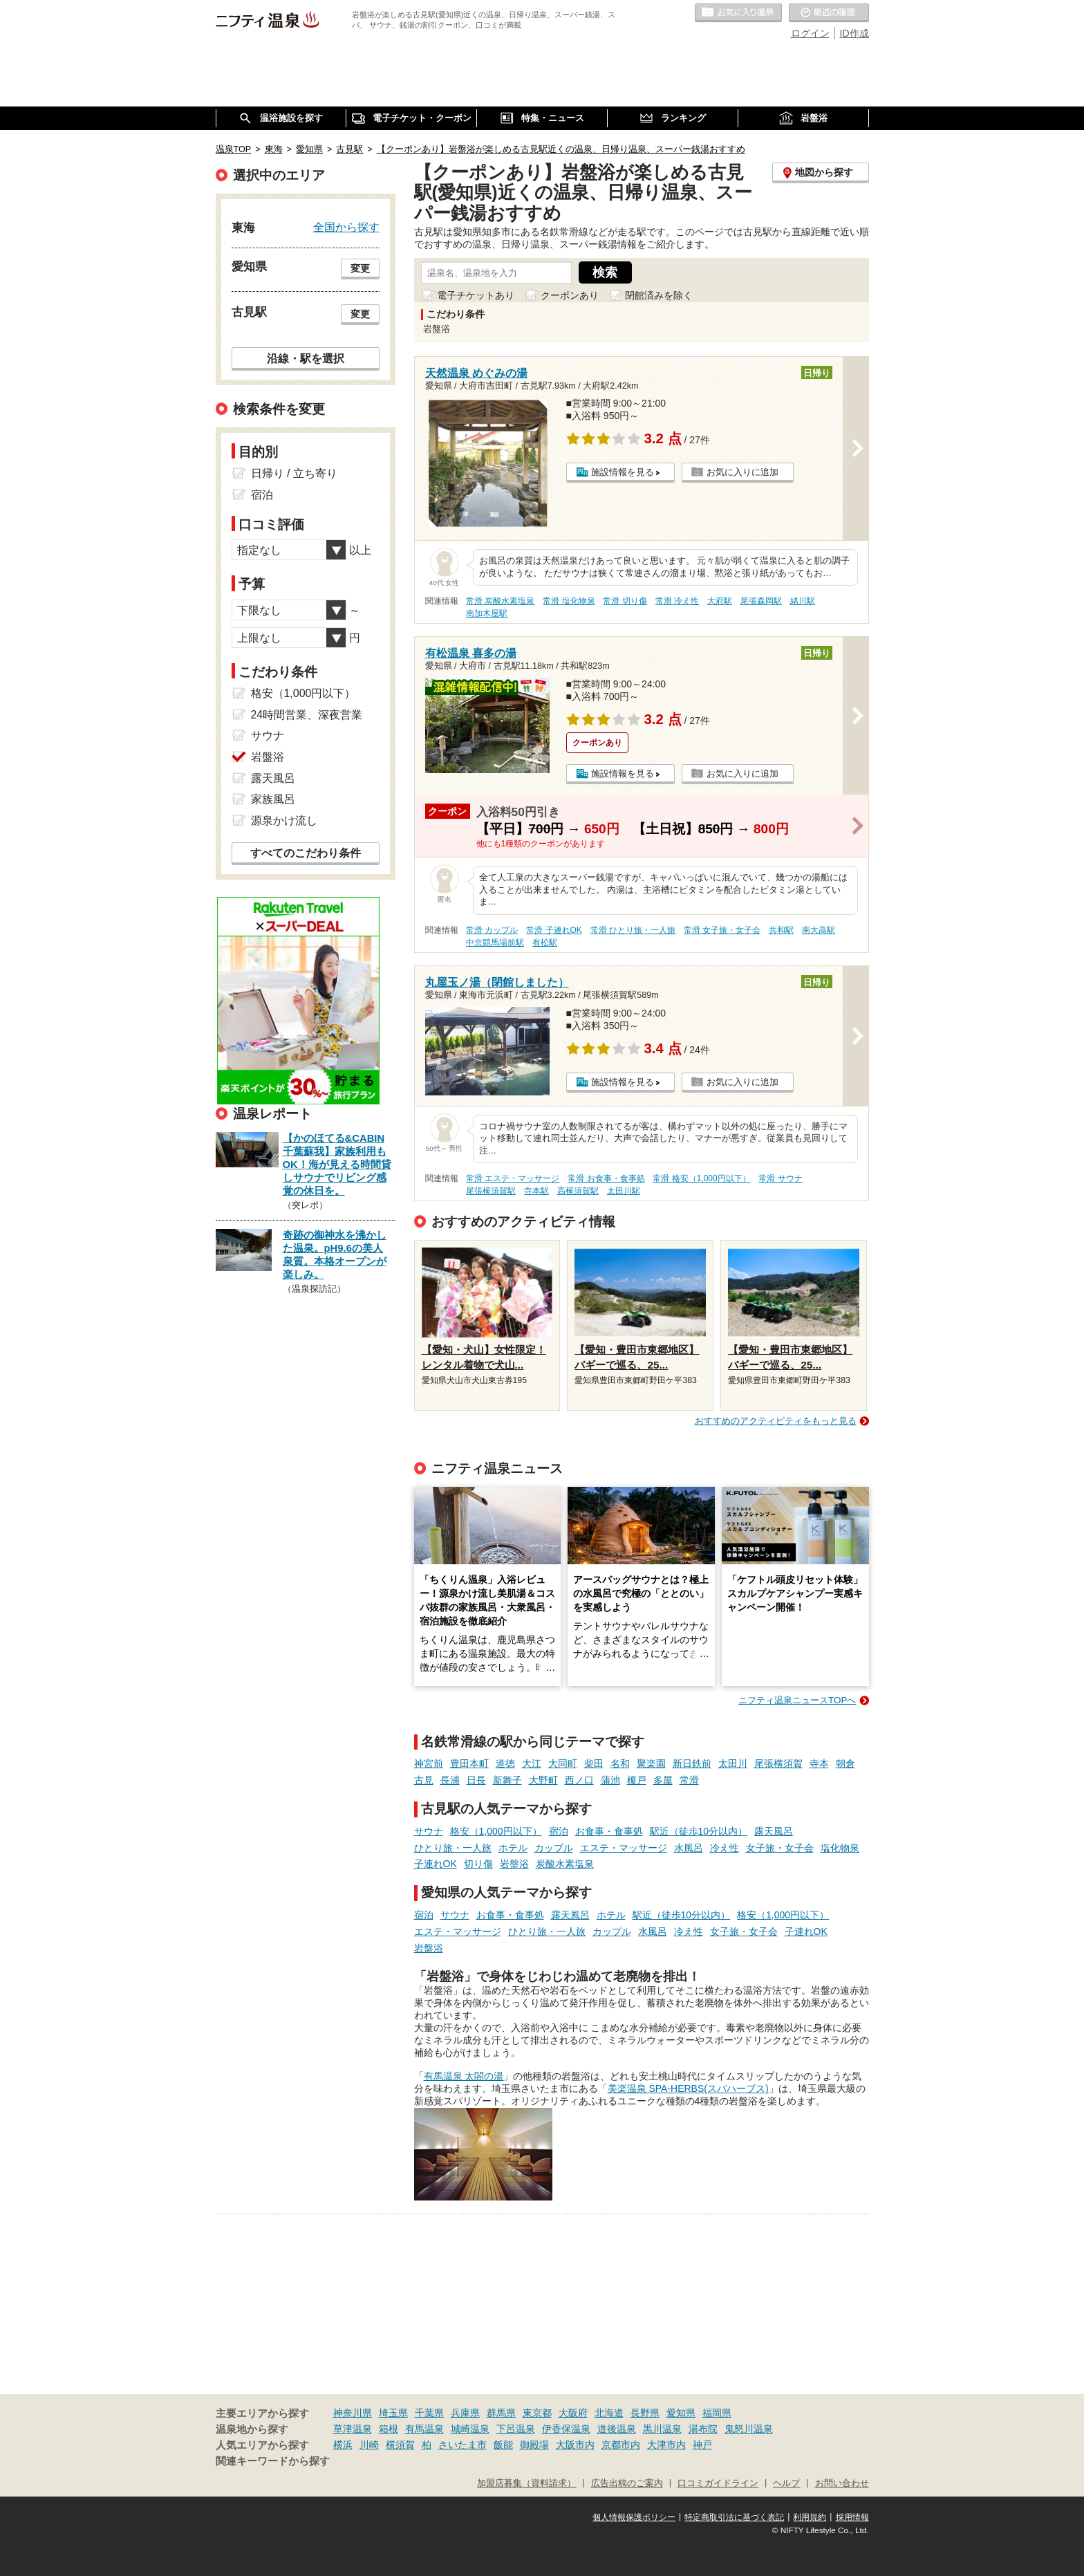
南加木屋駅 (486, 613)
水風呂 (688, 1847)
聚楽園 (651, 1763)
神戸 (702, 2444)
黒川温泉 (662, 2428)
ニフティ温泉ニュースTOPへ (797, 1700)
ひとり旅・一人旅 (453, 1847)
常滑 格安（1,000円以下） (701, 1178)
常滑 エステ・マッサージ (512, 1178)
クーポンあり (570, 295)
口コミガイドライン (718, 2483)
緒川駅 (802, 601)
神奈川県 (352, 2412)
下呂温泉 (515, 2428)
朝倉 (845, 1763)
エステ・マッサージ (623, 1847)
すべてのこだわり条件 (305, 853)
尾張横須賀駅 (491, 1191)
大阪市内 (575, 2444)
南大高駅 (818, 930)
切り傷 (478, 1863)
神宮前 (428, 1763)
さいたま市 (462, 2444)
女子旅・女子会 (780, 1847)
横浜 (343, 2444)
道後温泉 (616, 2428)
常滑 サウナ (780, 1178)
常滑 (689, 1780)
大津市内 (666, 2444)
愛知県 (680, 2412)
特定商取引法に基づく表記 (734, 2517)
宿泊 (558, 1831)
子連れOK (435, 1863)
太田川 (732, 1763)
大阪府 (573, 2412)
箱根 (388, 2428)
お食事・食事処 (609, 1831)
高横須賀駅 (578, 1191)
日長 (476, 1780)
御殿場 (534, 2444)
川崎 (369, 2444)
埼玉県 (393, 2412)
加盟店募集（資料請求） (526, 2483)
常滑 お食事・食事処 (606, 1178)
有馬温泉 (424, 2428)
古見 (423, 1780)
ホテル (512, 1847)
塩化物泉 (840, 1847)
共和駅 (781, 930)
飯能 (503, 2444)
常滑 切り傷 (624, 601)
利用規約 (809, 2517)
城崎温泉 (470, 2428)
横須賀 (400, 2444)
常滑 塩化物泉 (569, 601)
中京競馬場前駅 (495, 942)
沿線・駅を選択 (305, 358)
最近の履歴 (829, 13)
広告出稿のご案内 (627, 2483)
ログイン (810, 33)
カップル (553, 1847)
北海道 (609, 2412)
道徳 (505, 1763)
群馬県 (501, 2412)
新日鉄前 (692, 1763)
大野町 (543, 1780)
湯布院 (703, 2428)
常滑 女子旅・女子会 (722, 930)
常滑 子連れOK (553, 930)
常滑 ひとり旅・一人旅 (632, 930)
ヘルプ (786, 2483)
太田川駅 (623, 1191)
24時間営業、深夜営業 (307, 715)
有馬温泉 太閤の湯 (464, 2076)
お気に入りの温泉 (738, 13)
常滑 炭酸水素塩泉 (500, 601)
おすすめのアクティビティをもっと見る (776, 1421)
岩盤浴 (514, 1863)
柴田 (594, 1763)
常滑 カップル (492, 930)
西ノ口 (579, 1780)
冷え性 (724, 1847)
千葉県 (429, 2412)
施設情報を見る (622, 472)
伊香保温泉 (566, 2428)
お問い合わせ (842, 2483)
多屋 (663, 1780)
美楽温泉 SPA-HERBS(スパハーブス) (688, 2088)
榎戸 (636, 1780)
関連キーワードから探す (273, 2461)
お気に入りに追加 (742, 472)
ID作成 (854, 33)
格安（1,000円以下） (496, 1831)
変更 (360, 268)
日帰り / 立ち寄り (294, 473)
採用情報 (852, 2517)
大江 (531, 1763)
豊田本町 (469, 1763)
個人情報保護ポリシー (633, 2517)
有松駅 (544, 942)
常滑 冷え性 (677, 601)
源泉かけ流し (284, 820)
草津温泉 (352, 2428)
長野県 (645, 2412)
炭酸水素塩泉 (565, 1863)
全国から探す (346, 227)
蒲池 (610, 1780)
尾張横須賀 (778, 1763)
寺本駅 (536, 1191)
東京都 (537, 2412)
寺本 (819, 1763)
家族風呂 (273, 799)
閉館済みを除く (659, 295)
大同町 (562, 1763)
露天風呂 (773, 1831)
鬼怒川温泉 (749, 2428)
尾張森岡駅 (761, 601)
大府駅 (719, 601)
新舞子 (507, 1780)
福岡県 (716, 2412)
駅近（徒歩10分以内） (699, 1831)
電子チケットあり (475, 295)
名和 (620, 1763)
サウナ (428, 1831)
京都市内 (620, 2444)
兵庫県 (465, 2412)
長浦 (450, 1780)
